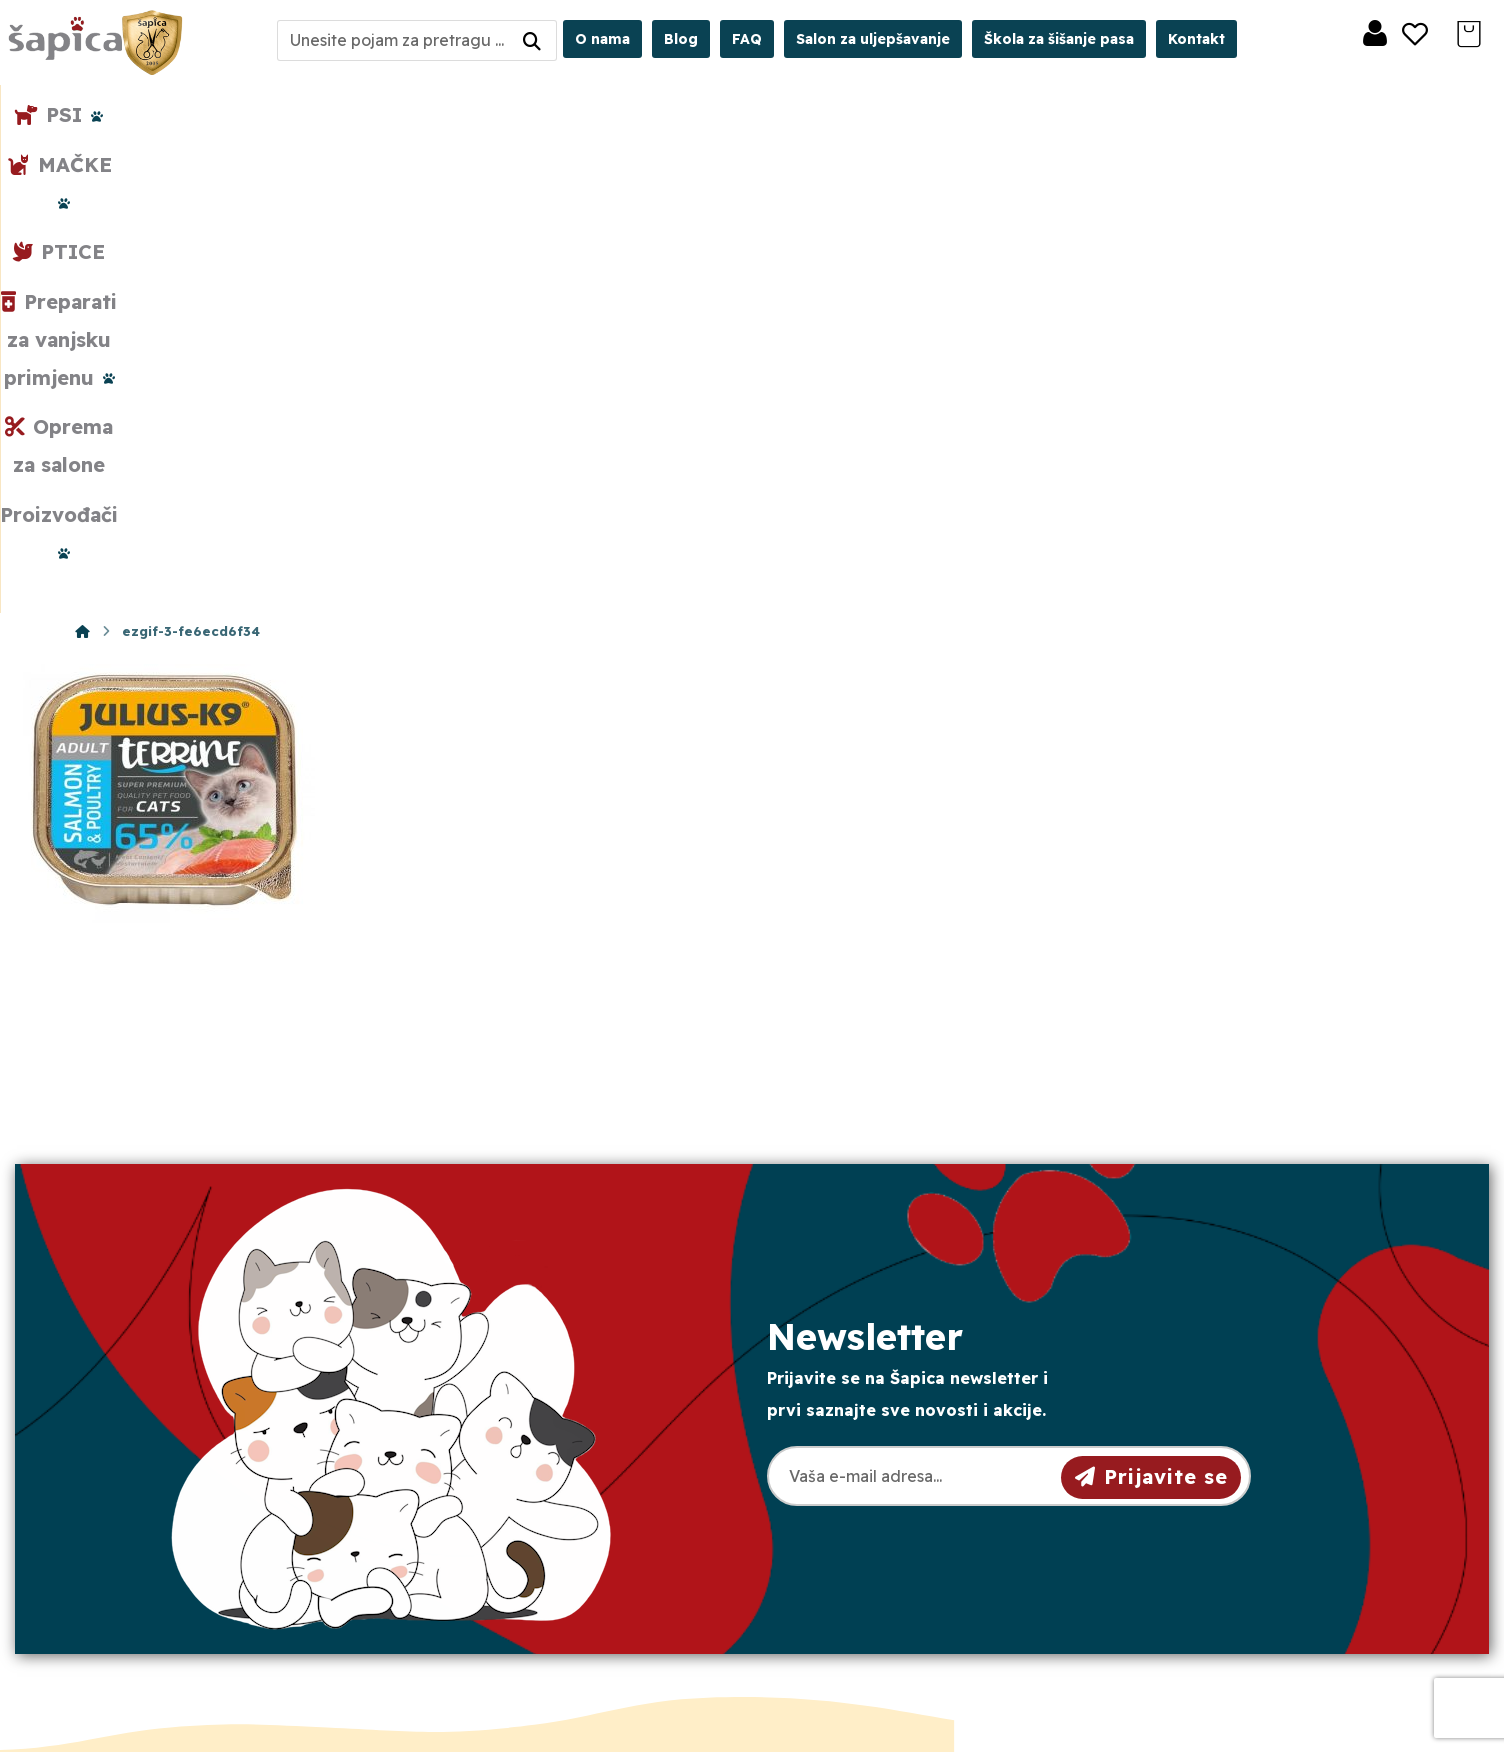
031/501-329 (509, 1426)
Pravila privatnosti (868, 1457)
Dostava (832, 1489)
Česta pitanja (850, 1553)
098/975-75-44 (519, 1462)
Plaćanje (833, 1521)
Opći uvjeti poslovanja (885, 1425)
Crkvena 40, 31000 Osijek (569, 1534)
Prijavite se (1151, 1010)
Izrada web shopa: (1294, 1736)
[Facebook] (158, 1603)
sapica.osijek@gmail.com (563, 1498)
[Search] (532, 40)
